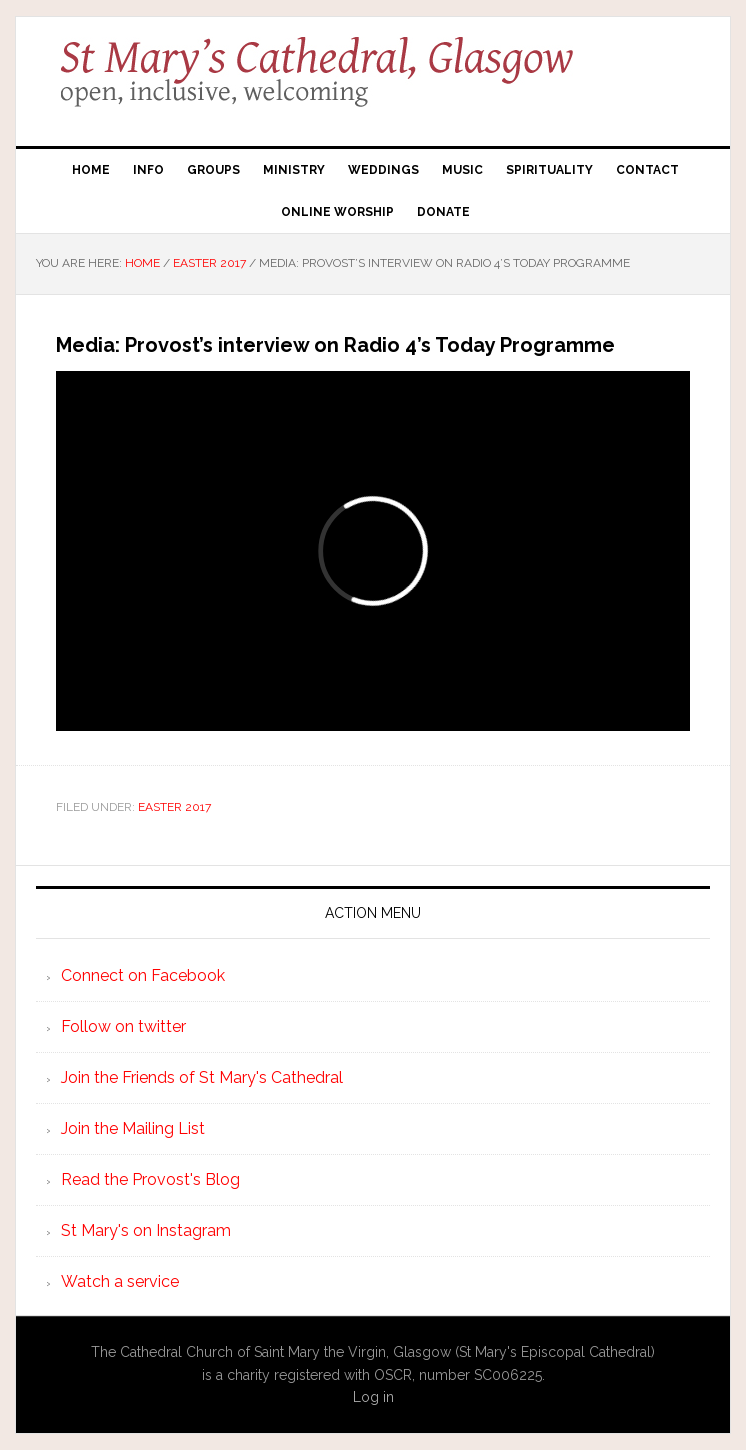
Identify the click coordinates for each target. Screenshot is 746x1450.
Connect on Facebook (143, 975)
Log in (373, 1397)
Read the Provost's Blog (150, 1179)
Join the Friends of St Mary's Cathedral (202, 1077)
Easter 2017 (174, 807)
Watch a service (120, 1281)
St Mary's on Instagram (146, 1230)
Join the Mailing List (133, 1128)
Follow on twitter (123, 1026)
